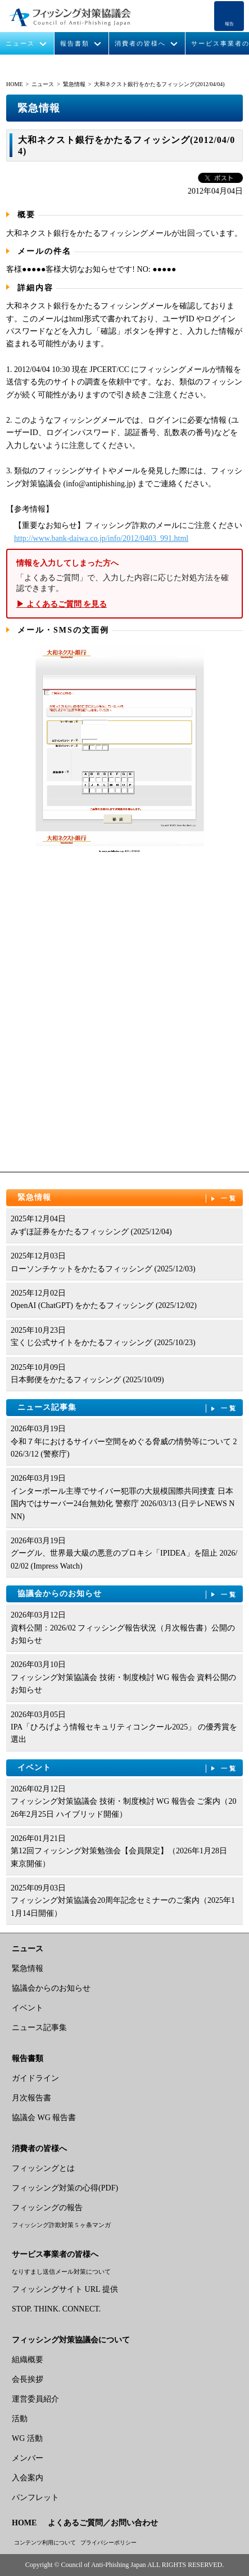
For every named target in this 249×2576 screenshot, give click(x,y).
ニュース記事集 (127, 1408)
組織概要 (27, 2359)
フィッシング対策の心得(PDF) (65, 2188)
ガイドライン (35, 2078)
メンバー (27, 2458)
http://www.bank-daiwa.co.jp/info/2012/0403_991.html (101, 538)
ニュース (20, 44)
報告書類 (74, 44)
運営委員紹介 (35, 2399)
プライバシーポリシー (108, 2542)
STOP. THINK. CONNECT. (56, 2309)
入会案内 (27, 2478)
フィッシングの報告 (47, 2207)
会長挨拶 (27, 2379)
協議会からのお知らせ (127, 1594)
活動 (20, 2418)
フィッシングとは (43, 2168)
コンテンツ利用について (45, 2542)
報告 (229, 23)
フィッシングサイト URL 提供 (64, 2289)
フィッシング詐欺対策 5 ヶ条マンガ (61, 2224)
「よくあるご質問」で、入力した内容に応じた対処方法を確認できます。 (124, 584)
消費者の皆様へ (140, 44)
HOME (14, 84)
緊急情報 (74, 84)
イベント (127, 1768)
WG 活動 (27, 2438)
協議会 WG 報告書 (44, 2117)
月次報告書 (31, 2098)
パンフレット (35, 2497)
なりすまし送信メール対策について (61, 2271)
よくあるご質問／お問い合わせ (103, 2523)
